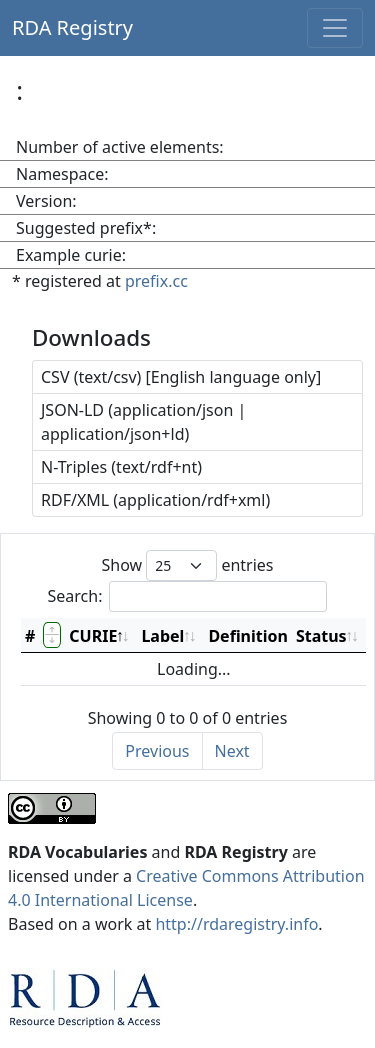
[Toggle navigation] (335, 28)
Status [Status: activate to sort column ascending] (321, 636)
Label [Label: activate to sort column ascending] (162, 636)
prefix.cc (156, 281)
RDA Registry (72, 27)
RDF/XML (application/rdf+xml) (155, 500)
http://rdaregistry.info (236, 924)
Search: (188, 596)
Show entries (187, 565)
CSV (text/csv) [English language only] (181, 377)
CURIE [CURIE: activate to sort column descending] (93, 636)
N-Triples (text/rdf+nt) (121, 467)
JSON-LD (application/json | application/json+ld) (143, 422)
